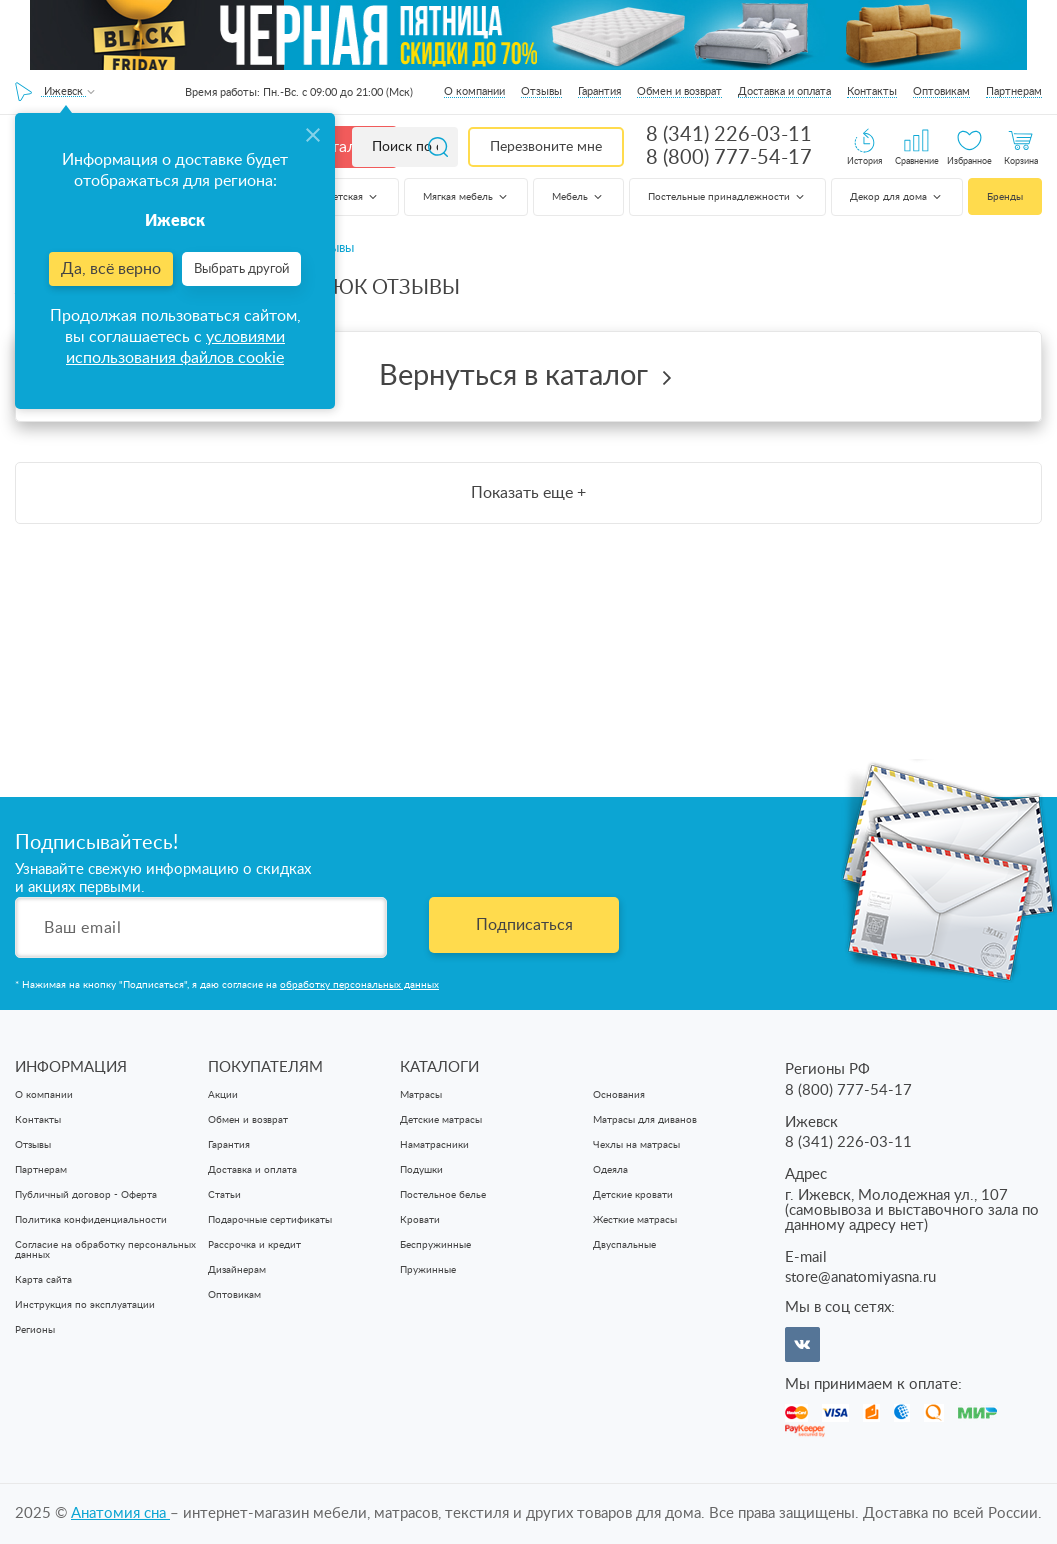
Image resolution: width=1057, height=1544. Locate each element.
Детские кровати (633, 1195)
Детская (352, 197)
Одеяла (610, 1170)
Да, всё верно (111, 269)
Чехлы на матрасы (636, 1145)
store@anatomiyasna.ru (860, 1277)
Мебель (578, 197)
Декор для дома (897, 197)
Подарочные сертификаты (270, 1220)
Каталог (342, 147)
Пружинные (428, 1270)
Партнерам (1014, 91)
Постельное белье (443, 1195)
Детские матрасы (441, 1120)
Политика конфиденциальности (91, 1220)
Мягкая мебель (466, 197)
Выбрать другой (241, 269)
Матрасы (421, 1095)
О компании (474, 91)
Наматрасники (434, 1145)
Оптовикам (941, 91)
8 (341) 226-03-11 (729, 135)
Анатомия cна (120, 1513)
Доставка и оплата (784, 91)
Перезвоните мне (546, 147)
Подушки (421, 1170)
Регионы (35, 1330)
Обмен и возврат (679, 91)
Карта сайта (43, 1280)
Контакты (872, 91)
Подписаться (524, 925)
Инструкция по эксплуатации (85, 1305)
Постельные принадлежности (727, 197)
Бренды (1005, 197)
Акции (223, 1095)
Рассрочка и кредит (254, 1245)
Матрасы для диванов (645, 1120)
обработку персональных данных (359, 985)
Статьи (224, 1195)
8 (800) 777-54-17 (729, 158)
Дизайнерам (237, 1270)
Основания (619, 1095)
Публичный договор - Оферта (86, 1195)
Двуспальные (624, 1245)
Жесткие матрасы (635, 1220)
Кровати (420, 1220)
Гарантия (599, 91)
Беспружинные (435, 1245)
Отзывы (541, 91)
